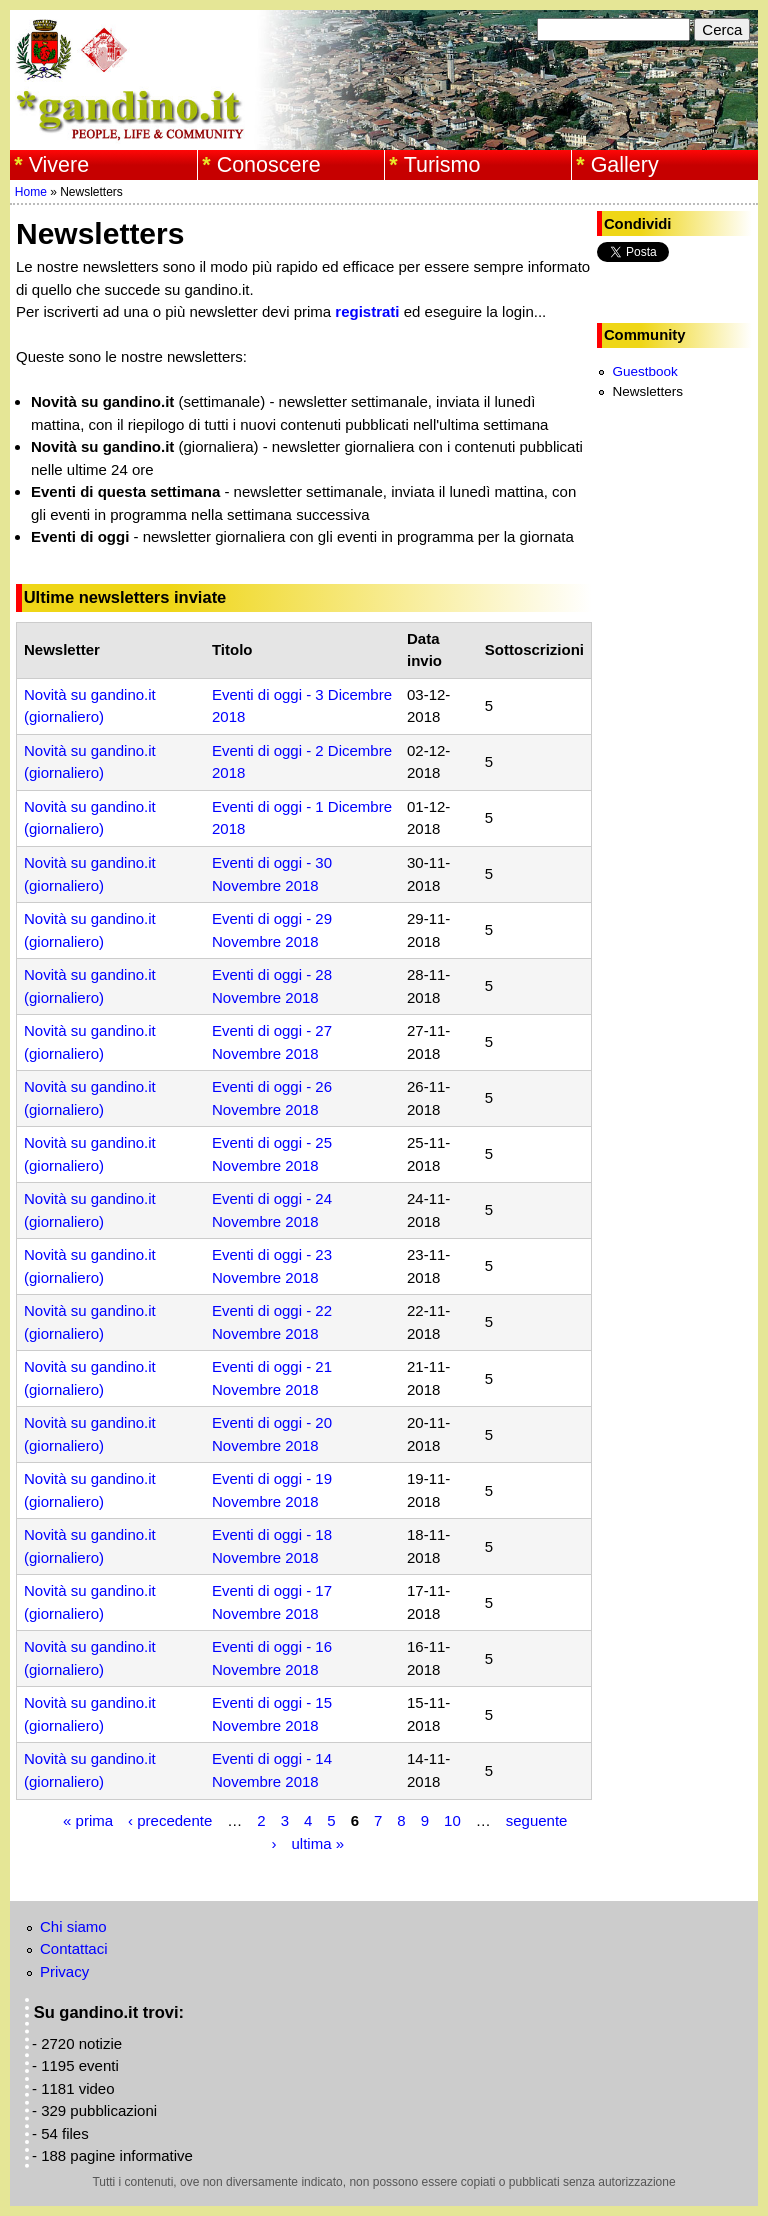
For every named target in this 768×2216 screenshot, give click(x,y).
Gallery (625, 165)
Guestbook (644, 371)
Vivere (59, 165)
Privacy (64, 1971)
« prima (88, 1820)
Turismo (442, 165)
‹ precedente (170, 1820)
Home (31, 192)
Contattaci (74, 1948)
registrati (367, 311)
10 (452, 1820)
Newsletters (647, 391)
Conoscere (269, 165)
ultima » (317, 1842)
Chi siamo (73, 1926)
